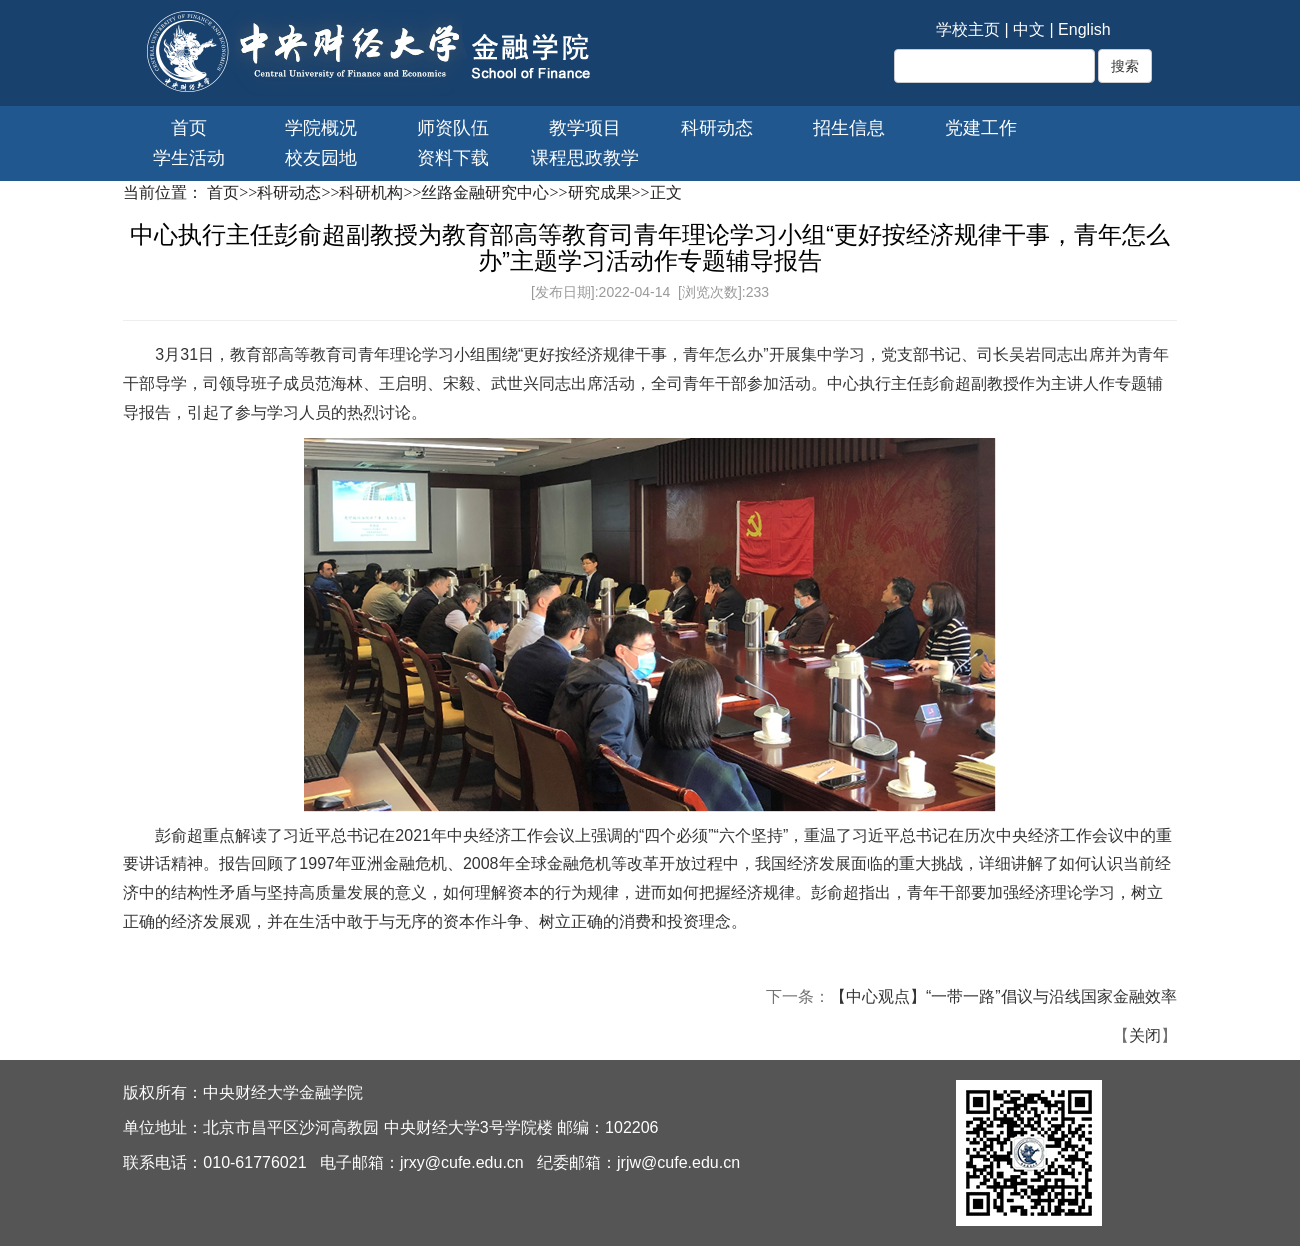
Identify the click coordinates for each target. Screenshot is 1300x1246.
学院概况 (321, 128)
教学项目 (585, 128)
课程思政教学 (585, 158)
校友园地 (321, 158)
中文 (1029, 29)
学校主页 (968, 29)
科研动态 (717, 128)
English (1084, 29)
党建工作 (981, 128)
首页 (189, 128)
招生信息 (849, 128)
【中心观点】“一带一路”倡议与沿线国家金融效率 (1003, 996)
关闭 (1145, 1035)
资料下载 (453, 158)
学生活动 (189, 158)
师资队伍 (453, 128)
